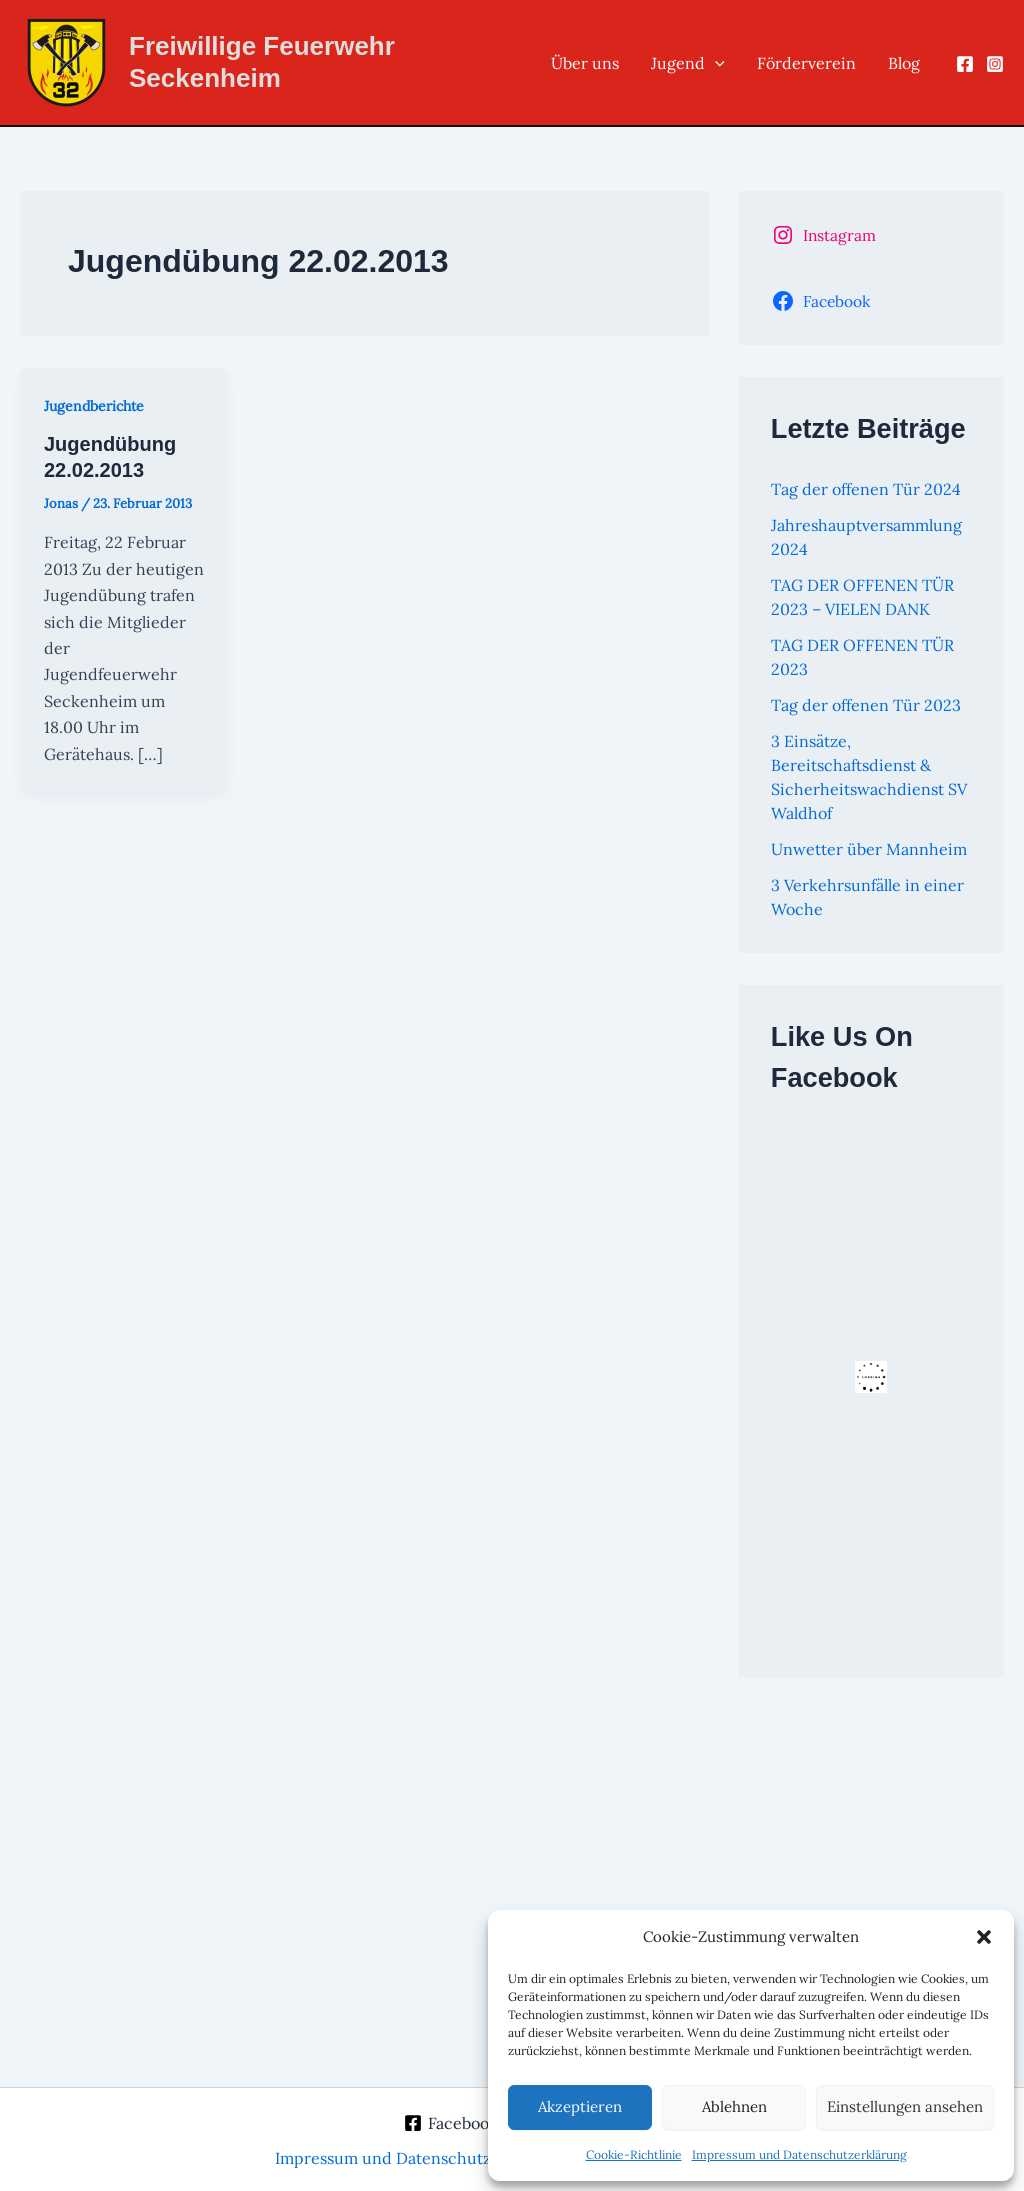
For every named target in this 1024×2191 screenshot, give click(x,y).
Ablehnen (734, 2106)
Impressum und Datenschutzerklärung (799, 2154)
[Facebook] (965, 64)
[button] (984, 1937)
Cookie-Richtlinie (634, 2154)
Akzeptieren (580, 2106)
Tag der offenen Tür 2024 (866, 489)
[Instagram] (995, 64)
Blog (904, 63)
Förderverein (806, 63)
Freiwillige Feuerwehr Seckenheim (262, 61)
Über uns (585, 63)
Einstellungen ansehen (905, 2106)
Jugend (688, 63)
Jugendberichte (94, 406)
